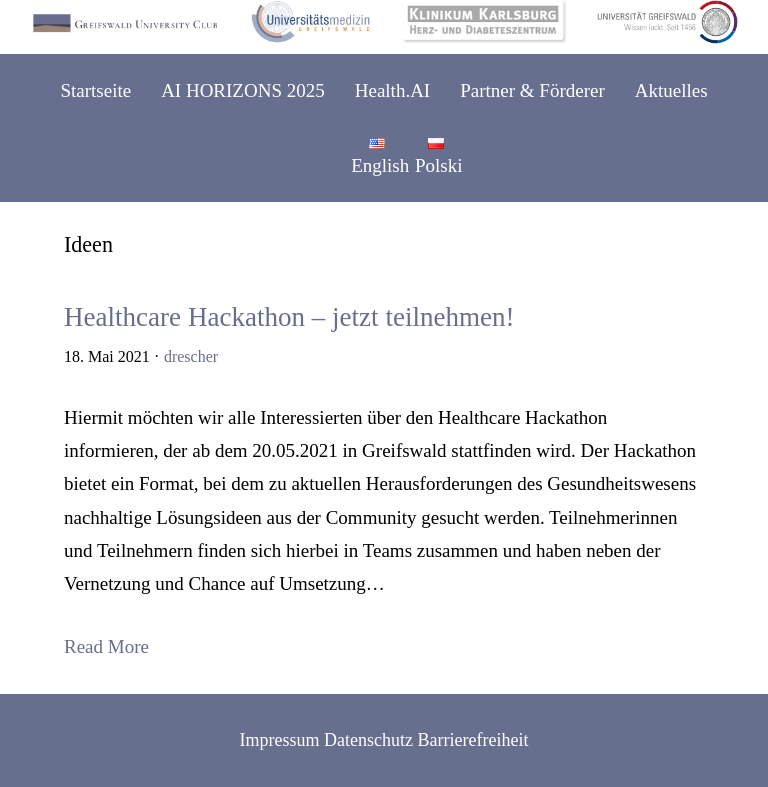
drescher (191, 356)
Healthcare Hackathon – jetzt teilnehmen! (289, 317)
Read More (106, 646)
